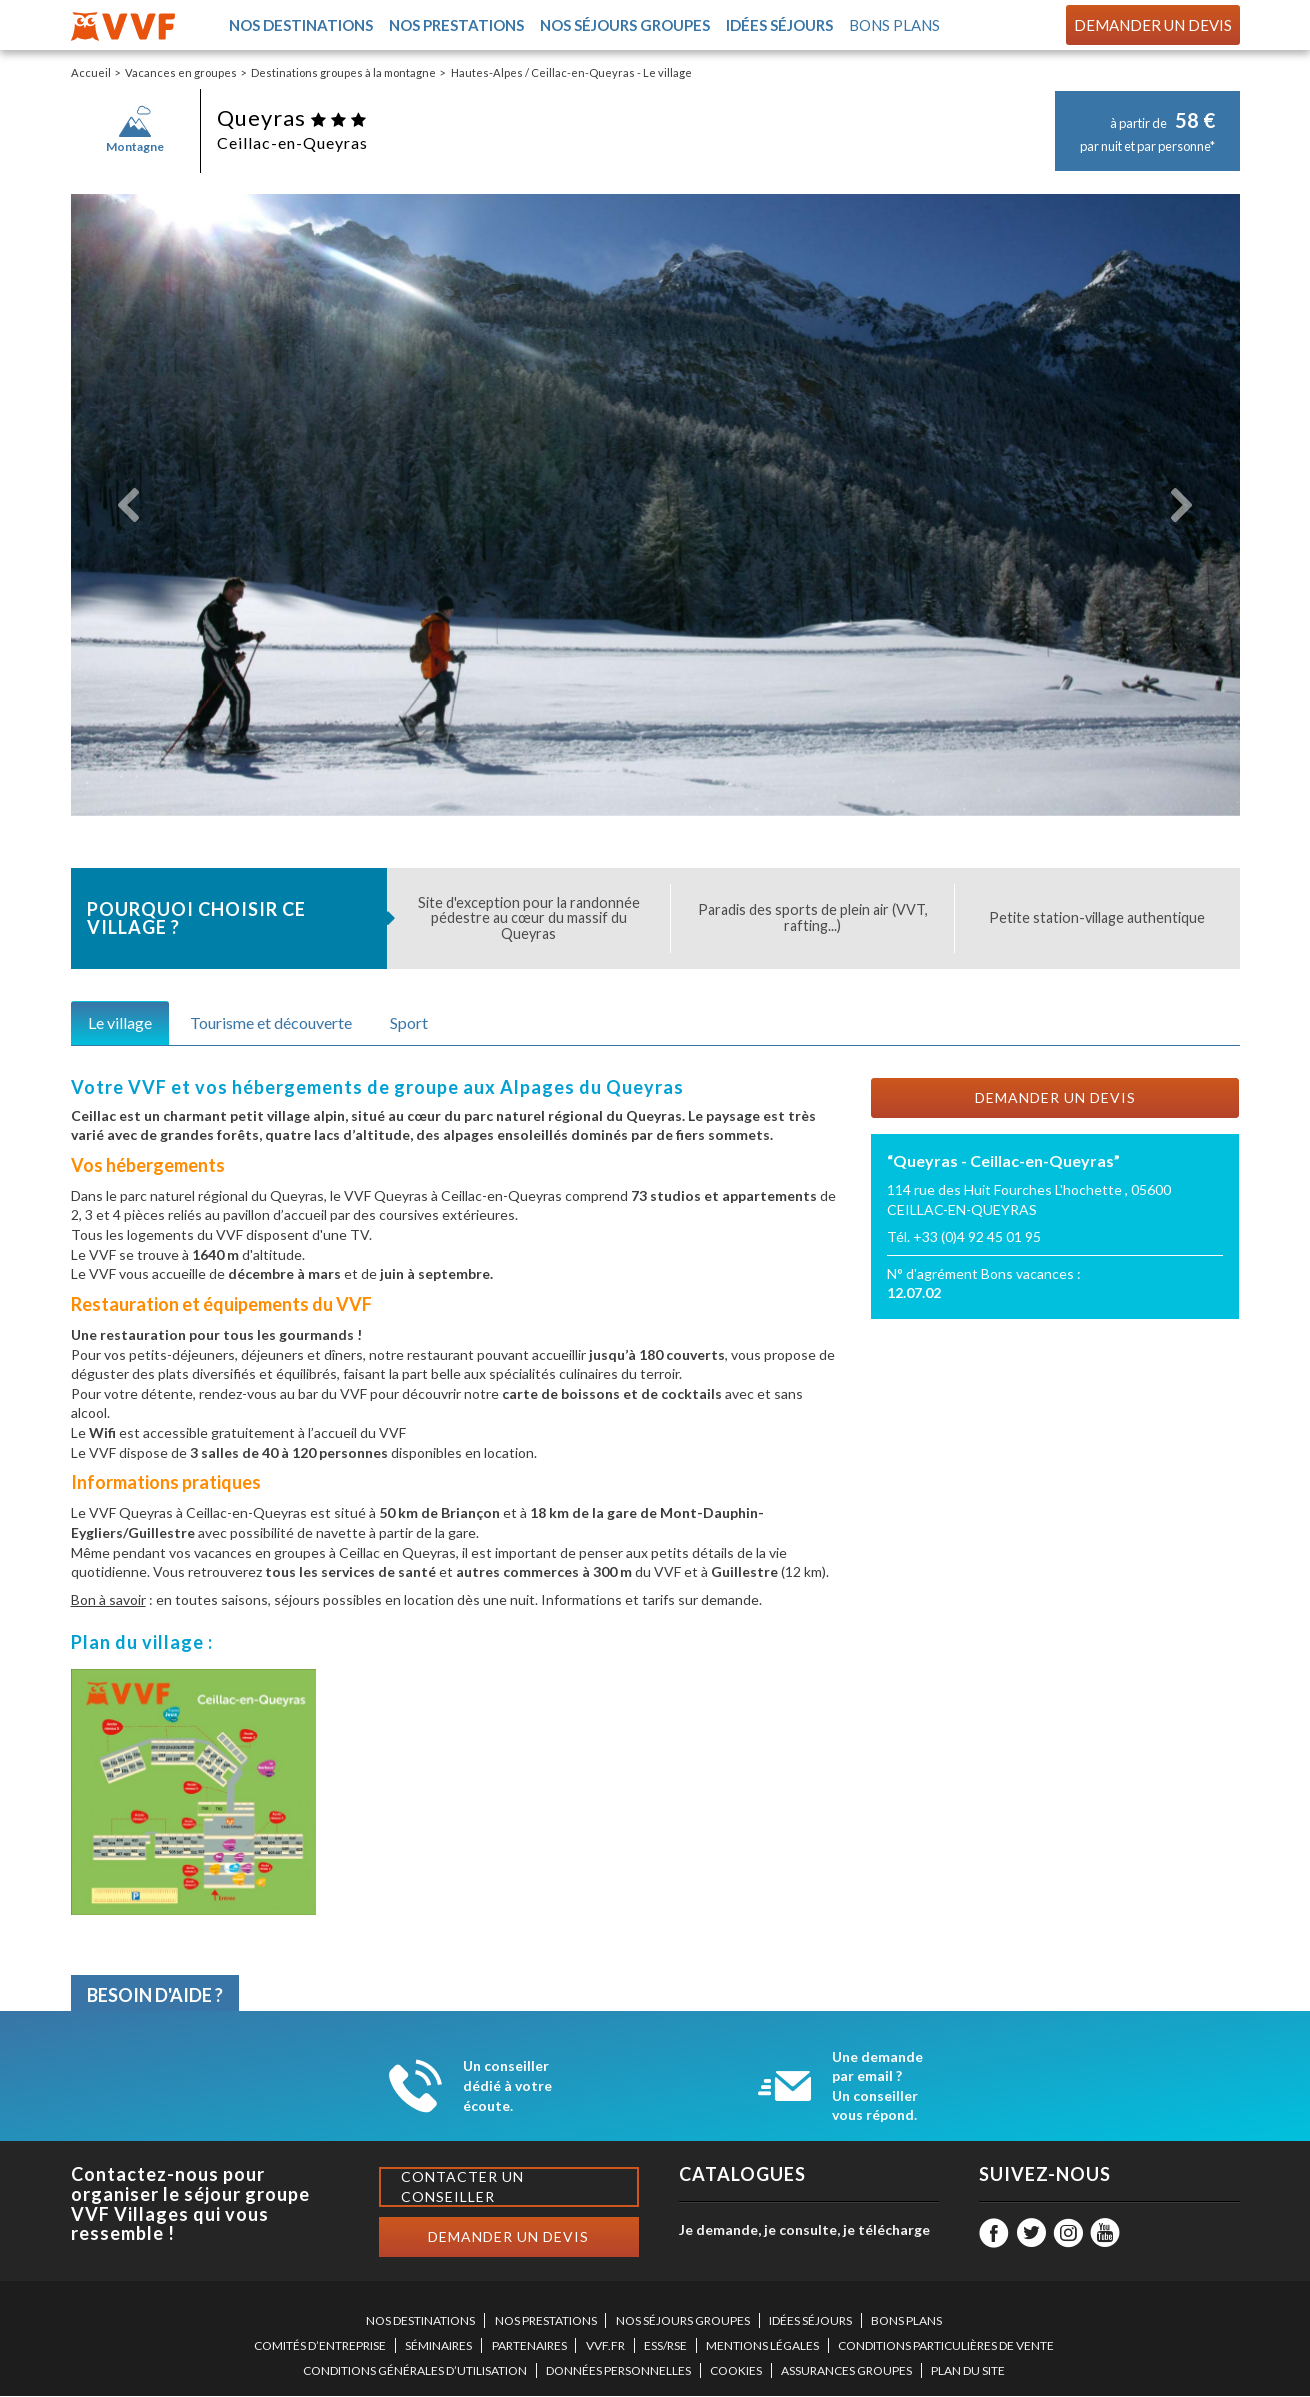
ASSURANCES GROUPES (846, 2371)
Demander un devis (1153, 25)
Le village (120, 1023)
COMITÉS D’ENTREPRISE (320, 2346)
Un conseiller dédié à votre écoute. (507, 2086)
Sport (409, 1023)
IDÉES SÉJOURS (810, 2321)
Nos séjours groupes (624, 25)
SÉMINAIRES (438, 2346)
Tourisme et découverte (271, 1023)
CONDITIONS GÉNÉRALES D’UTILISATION (415, 2371)
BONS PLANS (906, 2321)
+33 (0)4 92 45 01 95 (977, 1237)
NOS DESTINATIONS (420, 2321)
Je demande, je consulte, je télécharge (804, 2230)
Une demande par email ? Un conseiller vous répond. (877, 2087)
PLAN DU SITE (968, 2371)
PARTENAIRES (529, 2346)
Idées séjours (779, 25)
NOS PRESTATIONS (546, 2321)
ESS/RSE (665, 2346)
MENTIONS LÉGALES (762, 2346)
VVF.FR (605, 2346)
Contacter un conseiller (462, 2187)
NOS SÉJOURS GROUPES (683, 2321)
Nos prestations (455, 25)
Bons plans (895, 25)
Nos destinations (300, 25)
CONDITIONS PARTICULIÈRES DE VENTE (946, 2346)
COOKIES (736, 2371)
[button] (129, 506)
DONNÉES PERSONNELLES (618, 2371)
